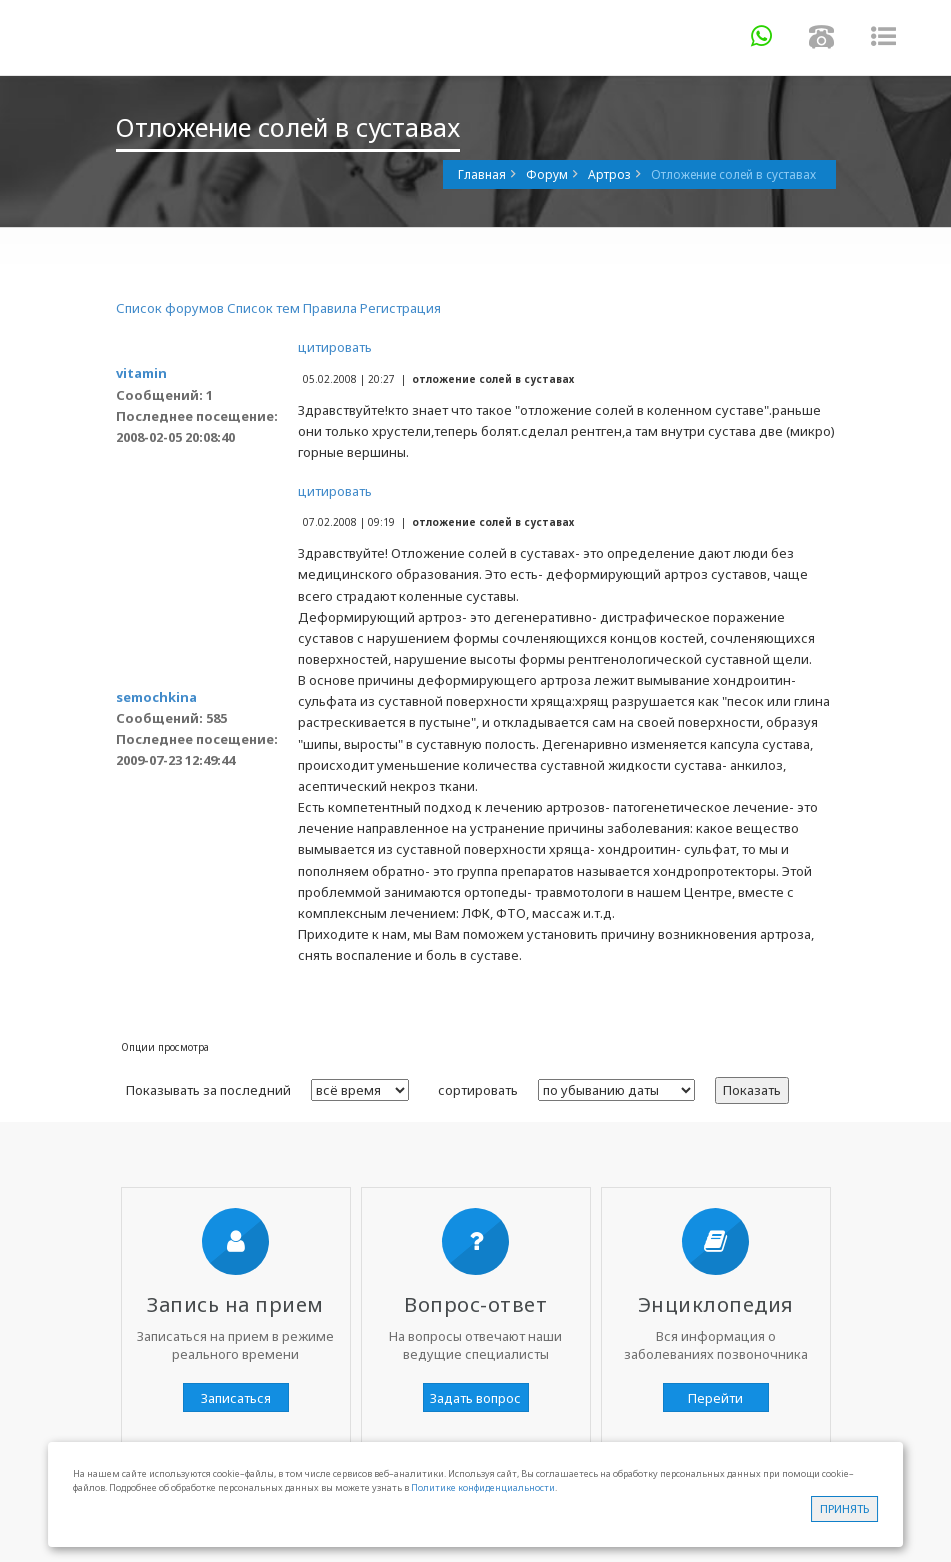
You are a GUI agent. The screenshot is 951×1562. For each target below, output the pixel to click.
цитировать (335, 347)
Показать (752, 1090)
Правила (330, 308)
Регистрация (400, 308)
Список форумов (170, 308)
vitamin (141, 373)
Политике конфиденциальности (483, 1487)
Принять (844, 1508)
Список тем (263, 308)
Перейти (715, 1398)
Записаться (236, 1398)
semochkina (156, 697)
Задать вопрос (475, 1398)
